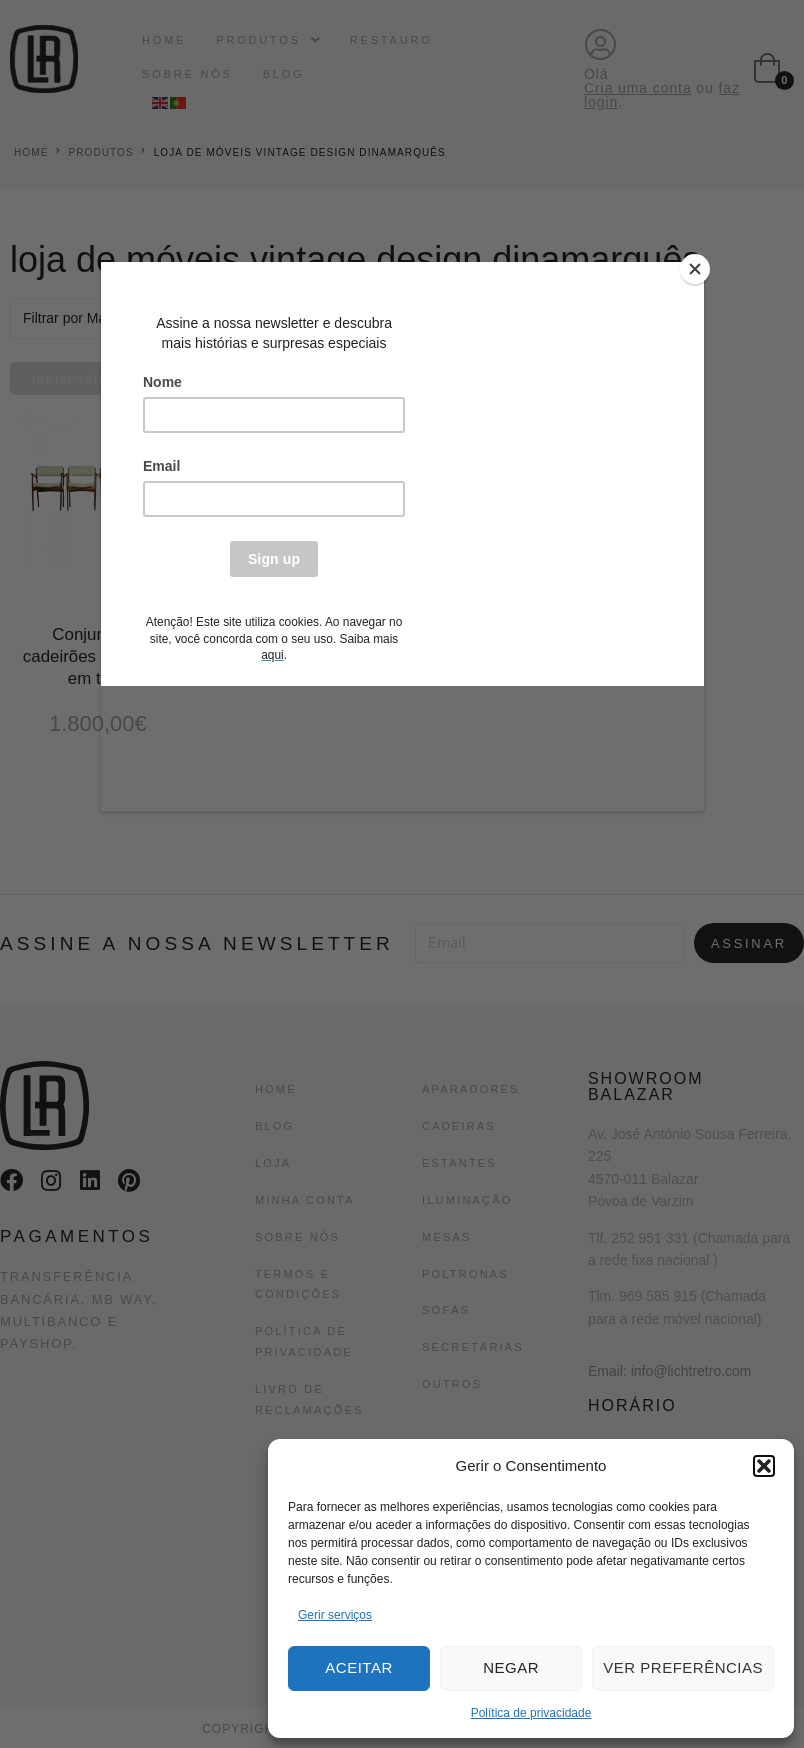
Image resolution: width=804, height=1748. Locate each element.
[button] (764, 1466)
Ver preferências (683, 1667)
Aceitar (358, 1667)
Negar (511, 1667)
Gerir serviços (335, 1615)
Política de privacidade (531, 1713)
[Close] (699, 267)
